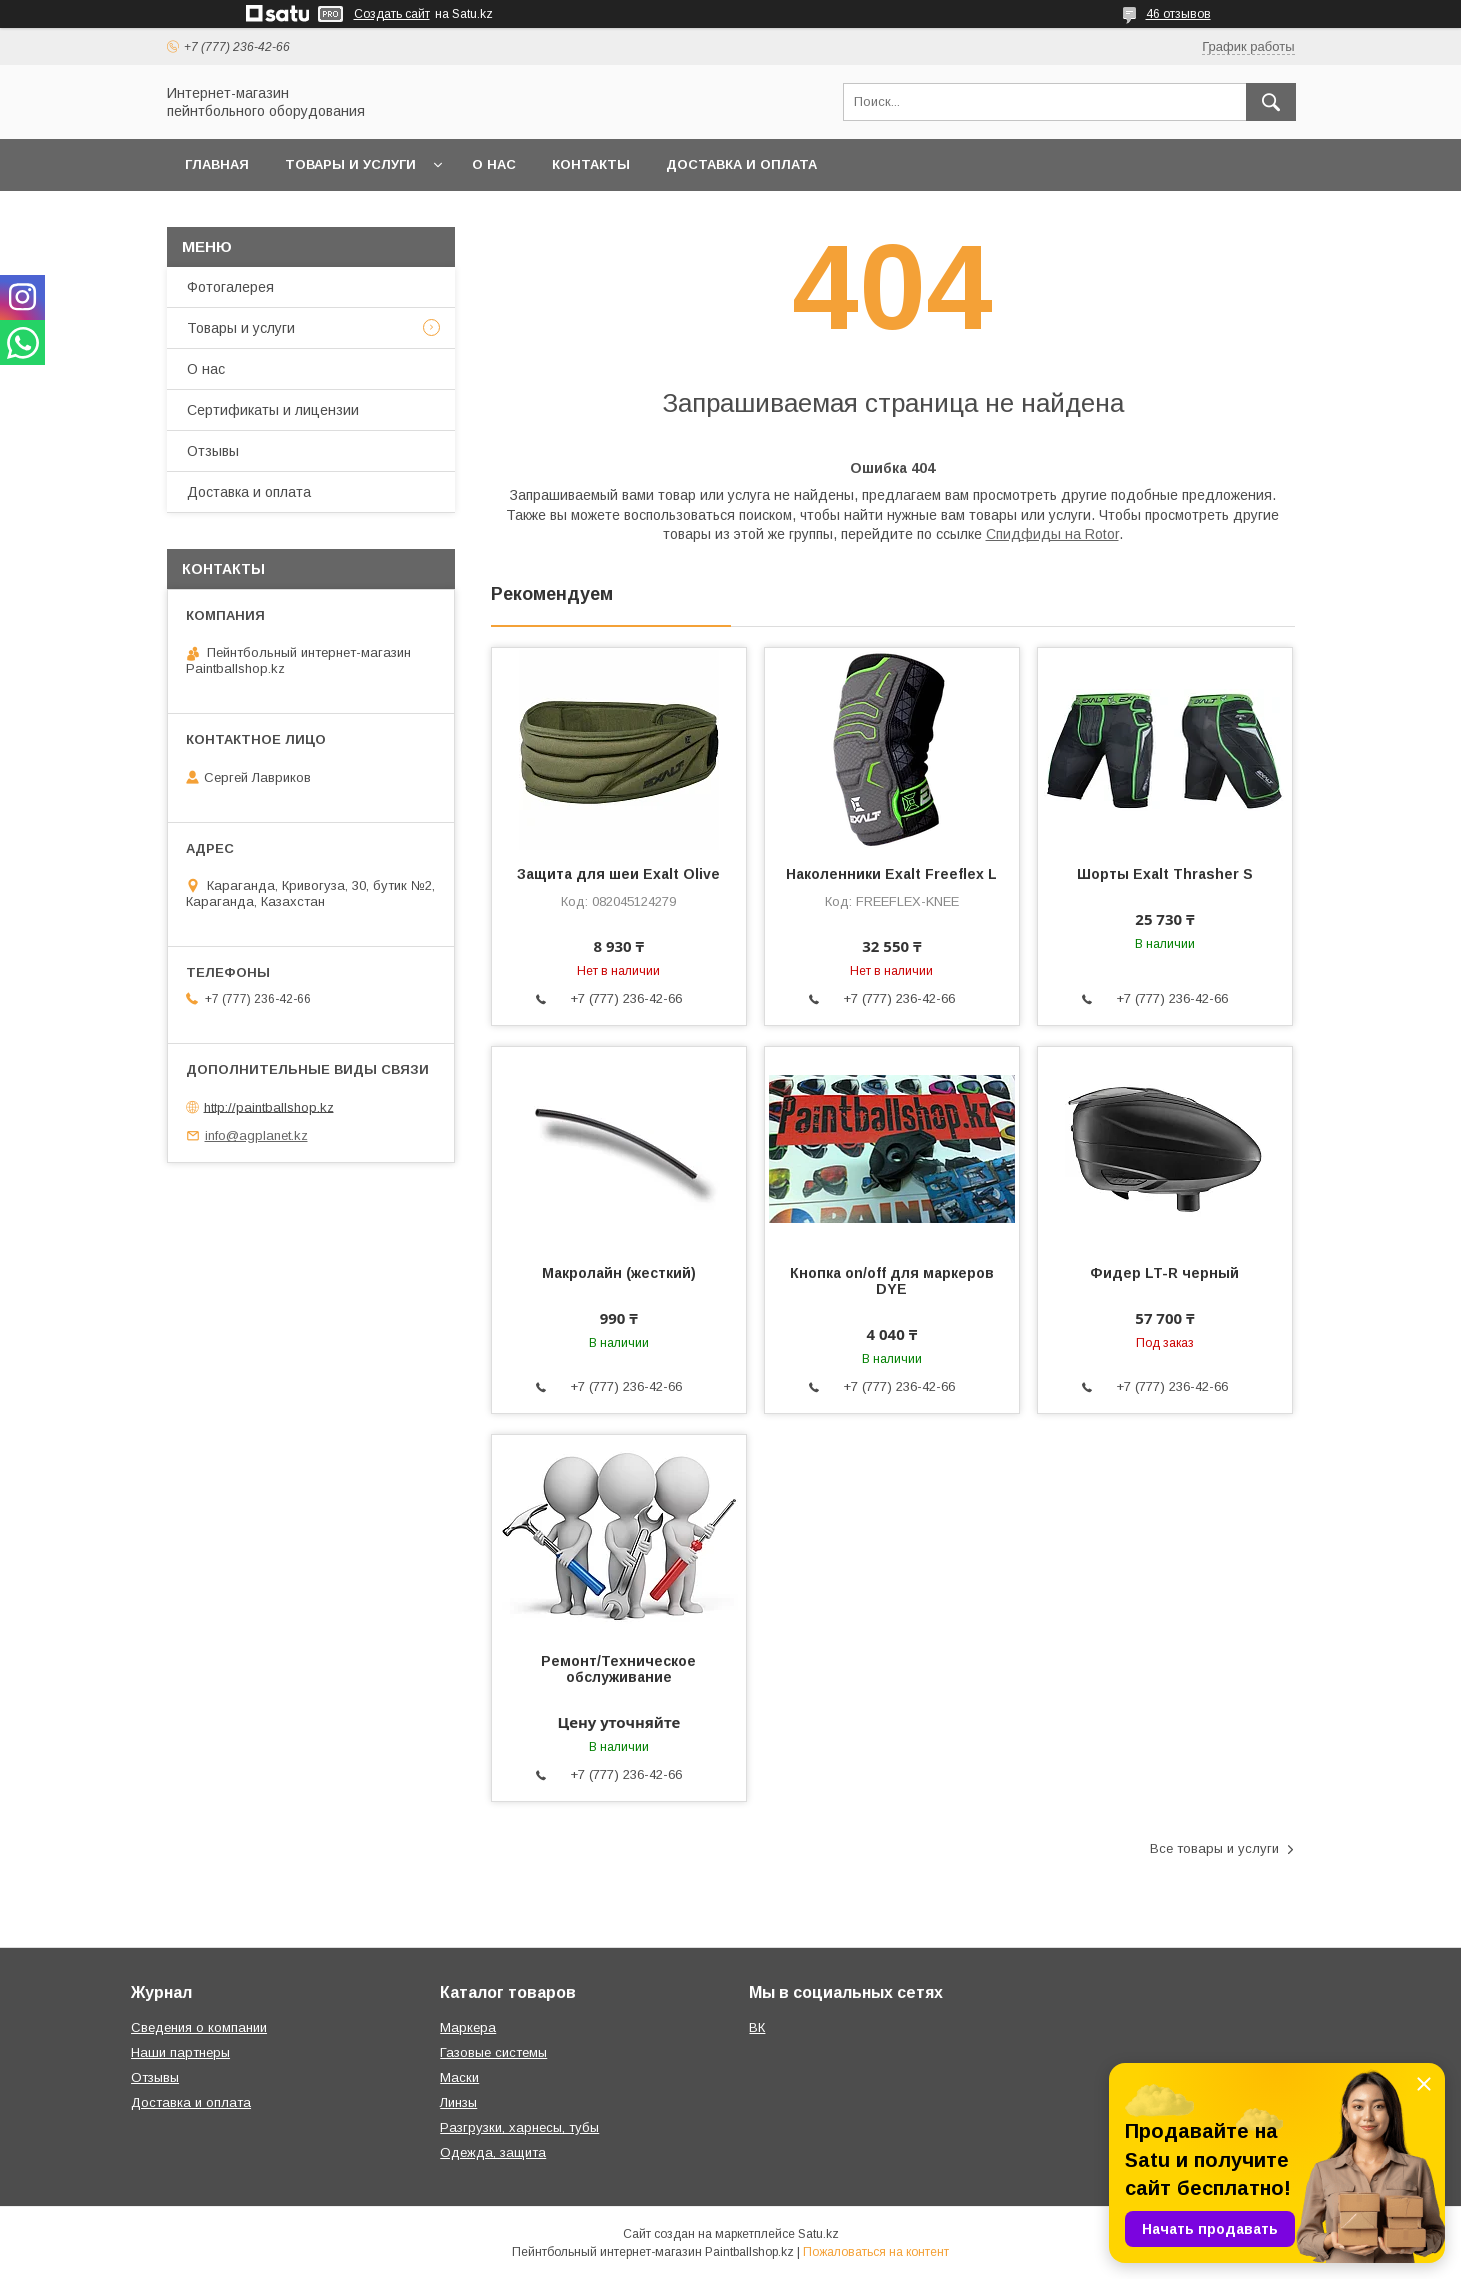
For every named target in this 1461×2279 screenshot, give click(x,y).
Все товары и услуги (1214, 1848)
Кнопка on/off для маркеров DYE (892, 1281)
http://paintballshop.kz (269, 1106)
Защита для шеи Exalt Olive (618, 874)
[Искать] (1271, 102)
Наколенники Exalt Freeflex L (891, 874)
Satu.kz (818, 2234)
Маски (459, 2077)
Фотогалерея (230, 287)
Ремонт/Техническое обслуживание (618, 1669)
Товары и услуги (350, 164)
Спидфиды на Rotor (1052, 534)
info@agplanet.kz (256, 1135)
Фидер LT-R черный (1164, 1273)
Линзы (458, 2102)
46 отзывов (1178, 14)
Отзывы (213, 451)
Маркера (468, 2027)
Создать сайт (392, 14)
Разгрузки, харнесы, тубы (519, 2127)
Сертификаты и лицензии (273, 410)
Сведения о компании (199, 2027)
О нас (494, 164)
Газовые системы (493, 2052)
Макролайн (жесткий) (619, 1273)
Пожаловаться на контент (876, 2252)
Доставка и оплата (741, 164)
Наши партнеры (180, 2052)
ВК (757, 2027)
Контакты (591, 164)
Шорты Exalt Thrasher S (1165, 874)
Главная (217, 164)
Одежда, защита (493, 2152)
